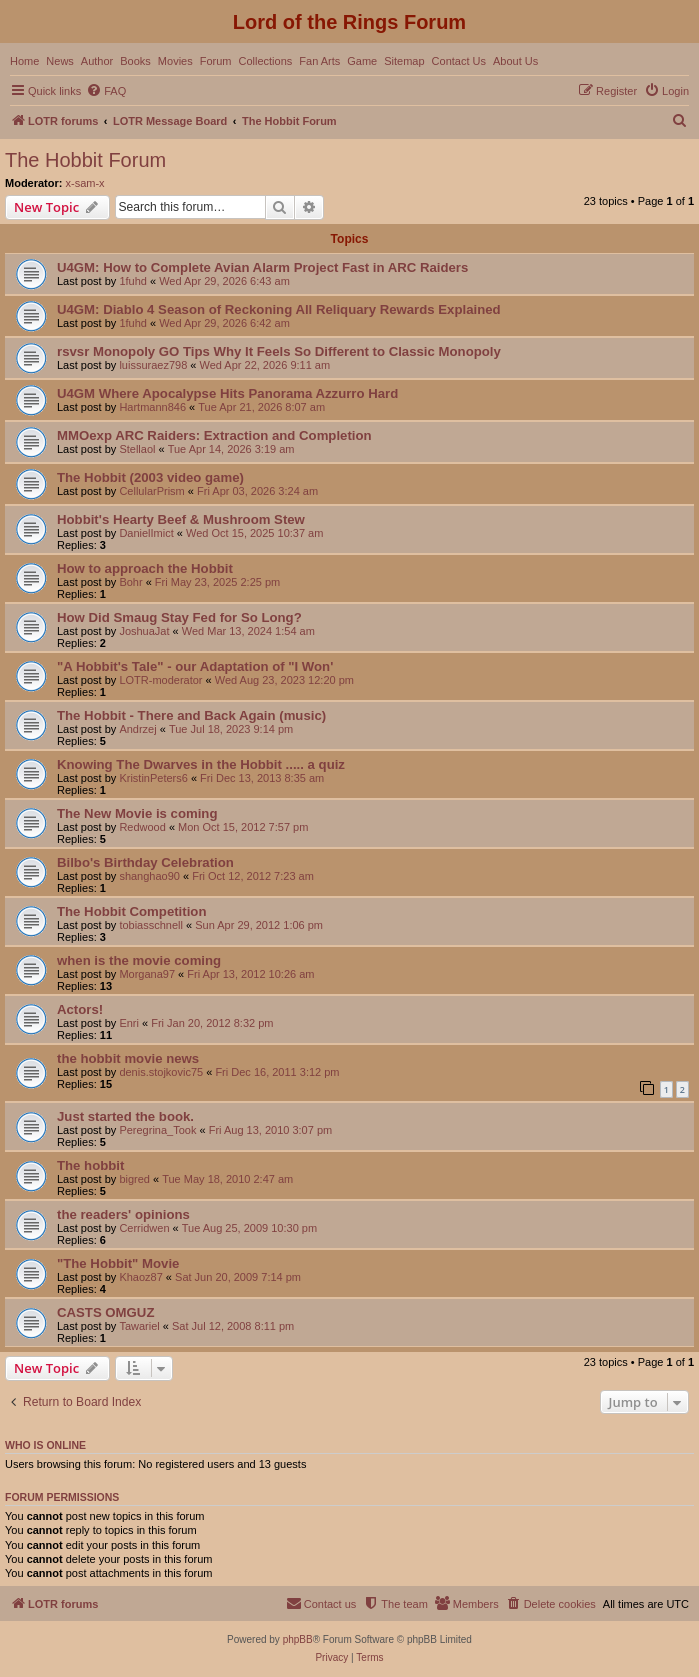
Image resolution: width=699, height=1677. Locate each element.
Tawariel (139, 1326)
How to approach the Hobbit (145, 568)
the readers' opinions (123, 1214)
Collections (265, 61)
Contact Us (459, 61)
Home (24, 61)
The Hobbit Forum (85, 160)
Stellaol (137, 449)
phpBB (298, 1639)
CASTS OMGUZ (105, 1312)
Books (135, 61)
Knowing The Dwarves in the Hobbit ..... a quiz (201, 764)
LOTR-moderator (160, 680)
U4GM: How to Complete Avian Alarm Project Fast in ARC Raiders (262, 267)
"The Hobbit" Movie (118, 1263)
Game (362, 61)
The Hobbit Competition (131, 911)
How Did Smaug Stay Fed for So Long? (179, 617)
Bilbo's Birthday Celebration (145, 862)
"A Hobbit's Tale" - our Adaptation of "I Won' (195, 666)
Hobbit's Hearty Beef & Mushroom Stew (181, 519)
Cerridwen (144, 1228)
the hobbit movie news (128, 1058)
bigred (134, 1179)
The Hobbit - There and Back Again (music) (191, 715)
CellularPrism (151, 491)
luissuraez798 (153, 365)
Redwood (142, 827)
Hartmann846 (152, 407)
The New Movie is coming (137, 813)
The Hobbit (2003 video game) (150, 477)
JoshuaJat (144, 631)
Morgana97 (147, 974)
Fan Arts (319, 61)
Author (97, 61)
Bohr (130, 582)
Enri (129, 1023)
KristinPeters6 (153, 778)
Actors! (80, 1009)
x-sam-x (85, 183)
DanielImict (146, 533)
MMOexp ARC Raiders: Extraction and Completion (214, 435)
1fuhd (133, 281)
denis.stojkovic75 (161, 1072)
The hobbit (90, 1165)
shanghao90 (149, 876)
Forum (216, 61)
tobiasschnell (151, 925)
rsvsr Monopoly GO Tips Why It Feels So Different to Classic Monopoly (279, 351)
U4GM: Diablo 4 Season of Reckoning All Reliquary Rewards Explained (279, 309)
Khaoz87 (140, 1277)
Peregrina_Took (157, 1130)
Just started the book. (125, 1116)
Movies (175, 61)
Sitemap (404, 61)
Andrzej (137, 729)
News (60, 61)
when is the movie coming (139, 960)
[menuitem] (106, 91)
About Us (515, 61)
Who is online (45, 1445)
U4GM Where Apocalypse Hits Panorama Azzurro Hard (227, 393)
